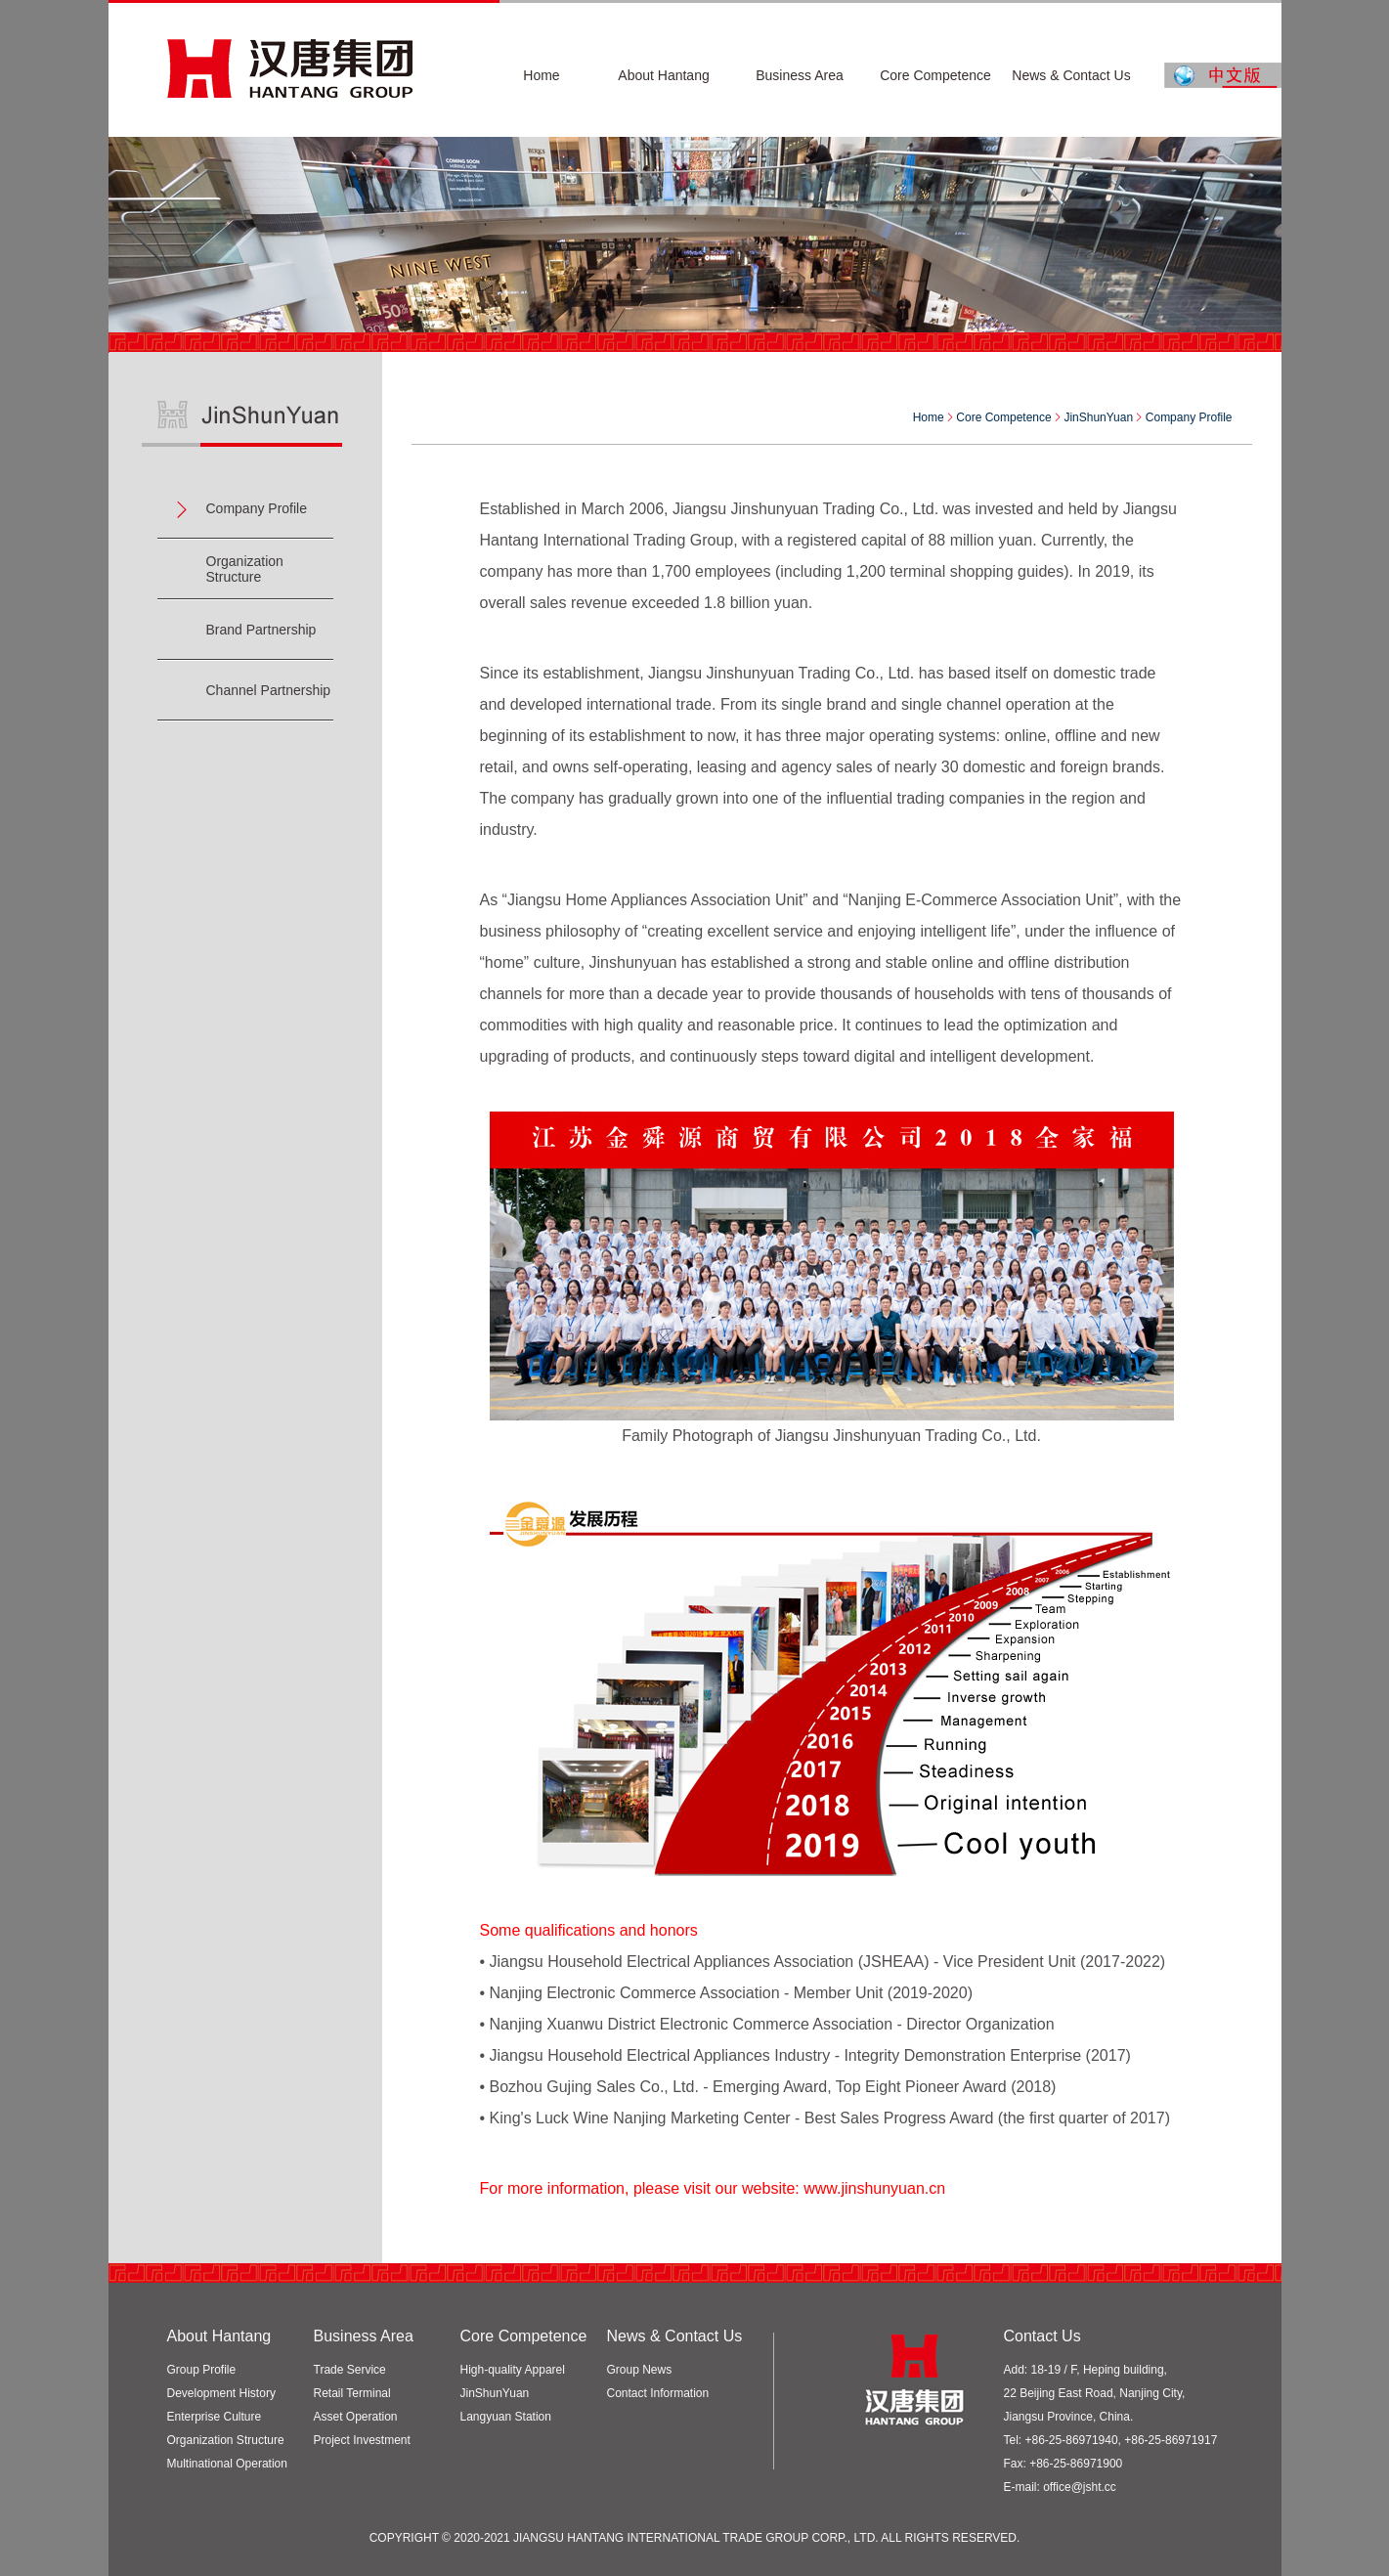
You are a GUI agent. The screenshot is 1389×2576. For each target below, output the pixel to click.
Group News (640, 2370)
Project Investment (362, 2440)
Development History (221, 2393)
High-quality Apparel (512, 2370)
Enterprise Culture (214, 2416)
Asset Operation (356, 2416)
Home (928, 417)
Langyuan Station (505, 2416)
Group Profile (202, 2370)
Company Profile (257, 508)
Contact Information (658, 2393)
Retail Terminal (352, 2393)
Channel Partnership (268, 690)
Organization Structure (244, 569)
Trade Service (350, 2370)
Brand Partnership (261, 629)
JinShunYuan (495, 2393)
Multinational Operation (227, 2463)
